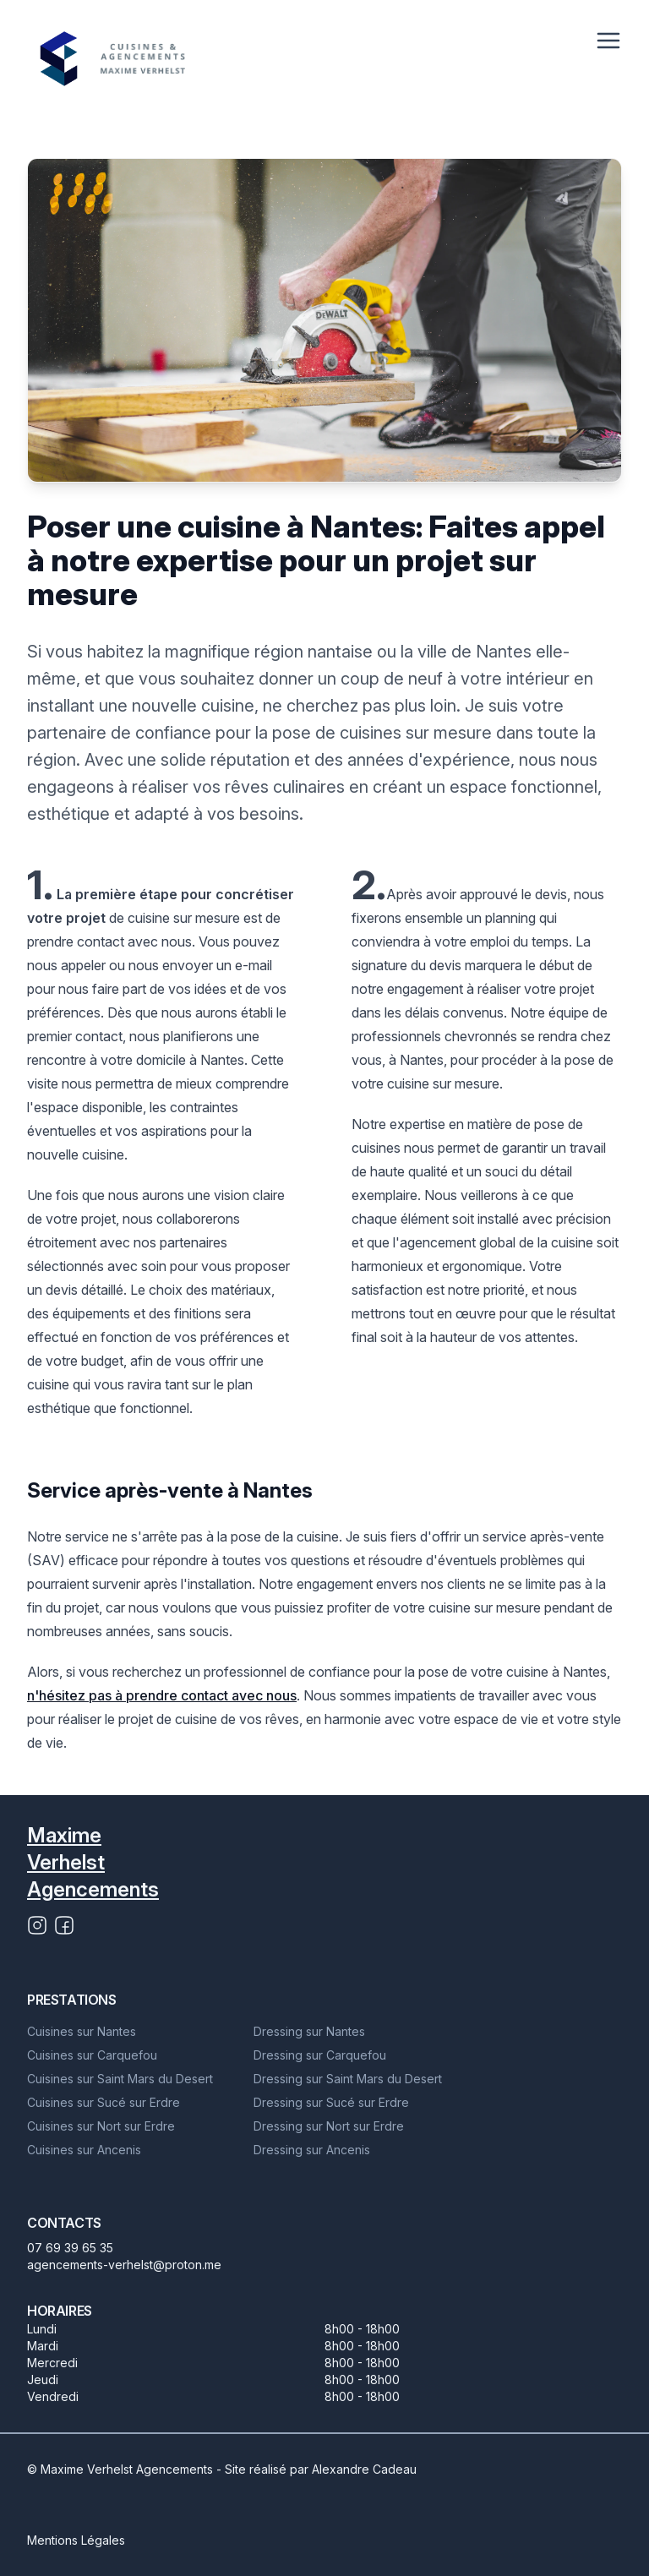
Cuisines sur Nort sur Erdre (101, 2126)
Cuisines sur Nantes (81, 2031)
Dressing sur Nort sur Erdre (329, 2126)
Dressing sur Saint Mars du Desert (348, 2078)
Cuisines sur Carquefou (92, 2055)
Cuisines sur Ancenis (84, 2149)
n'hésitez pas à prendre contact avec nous (162, 1695)
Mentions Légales (76, 2540)
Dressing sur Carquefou (320, 2055)
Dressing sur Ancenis (312, 2149)
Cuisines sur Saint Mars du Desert (120, 2078)
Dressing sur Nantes (309, 2031)
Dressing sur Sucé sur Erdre (331, 2102)
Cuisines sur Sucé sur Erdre (103, 2102)
